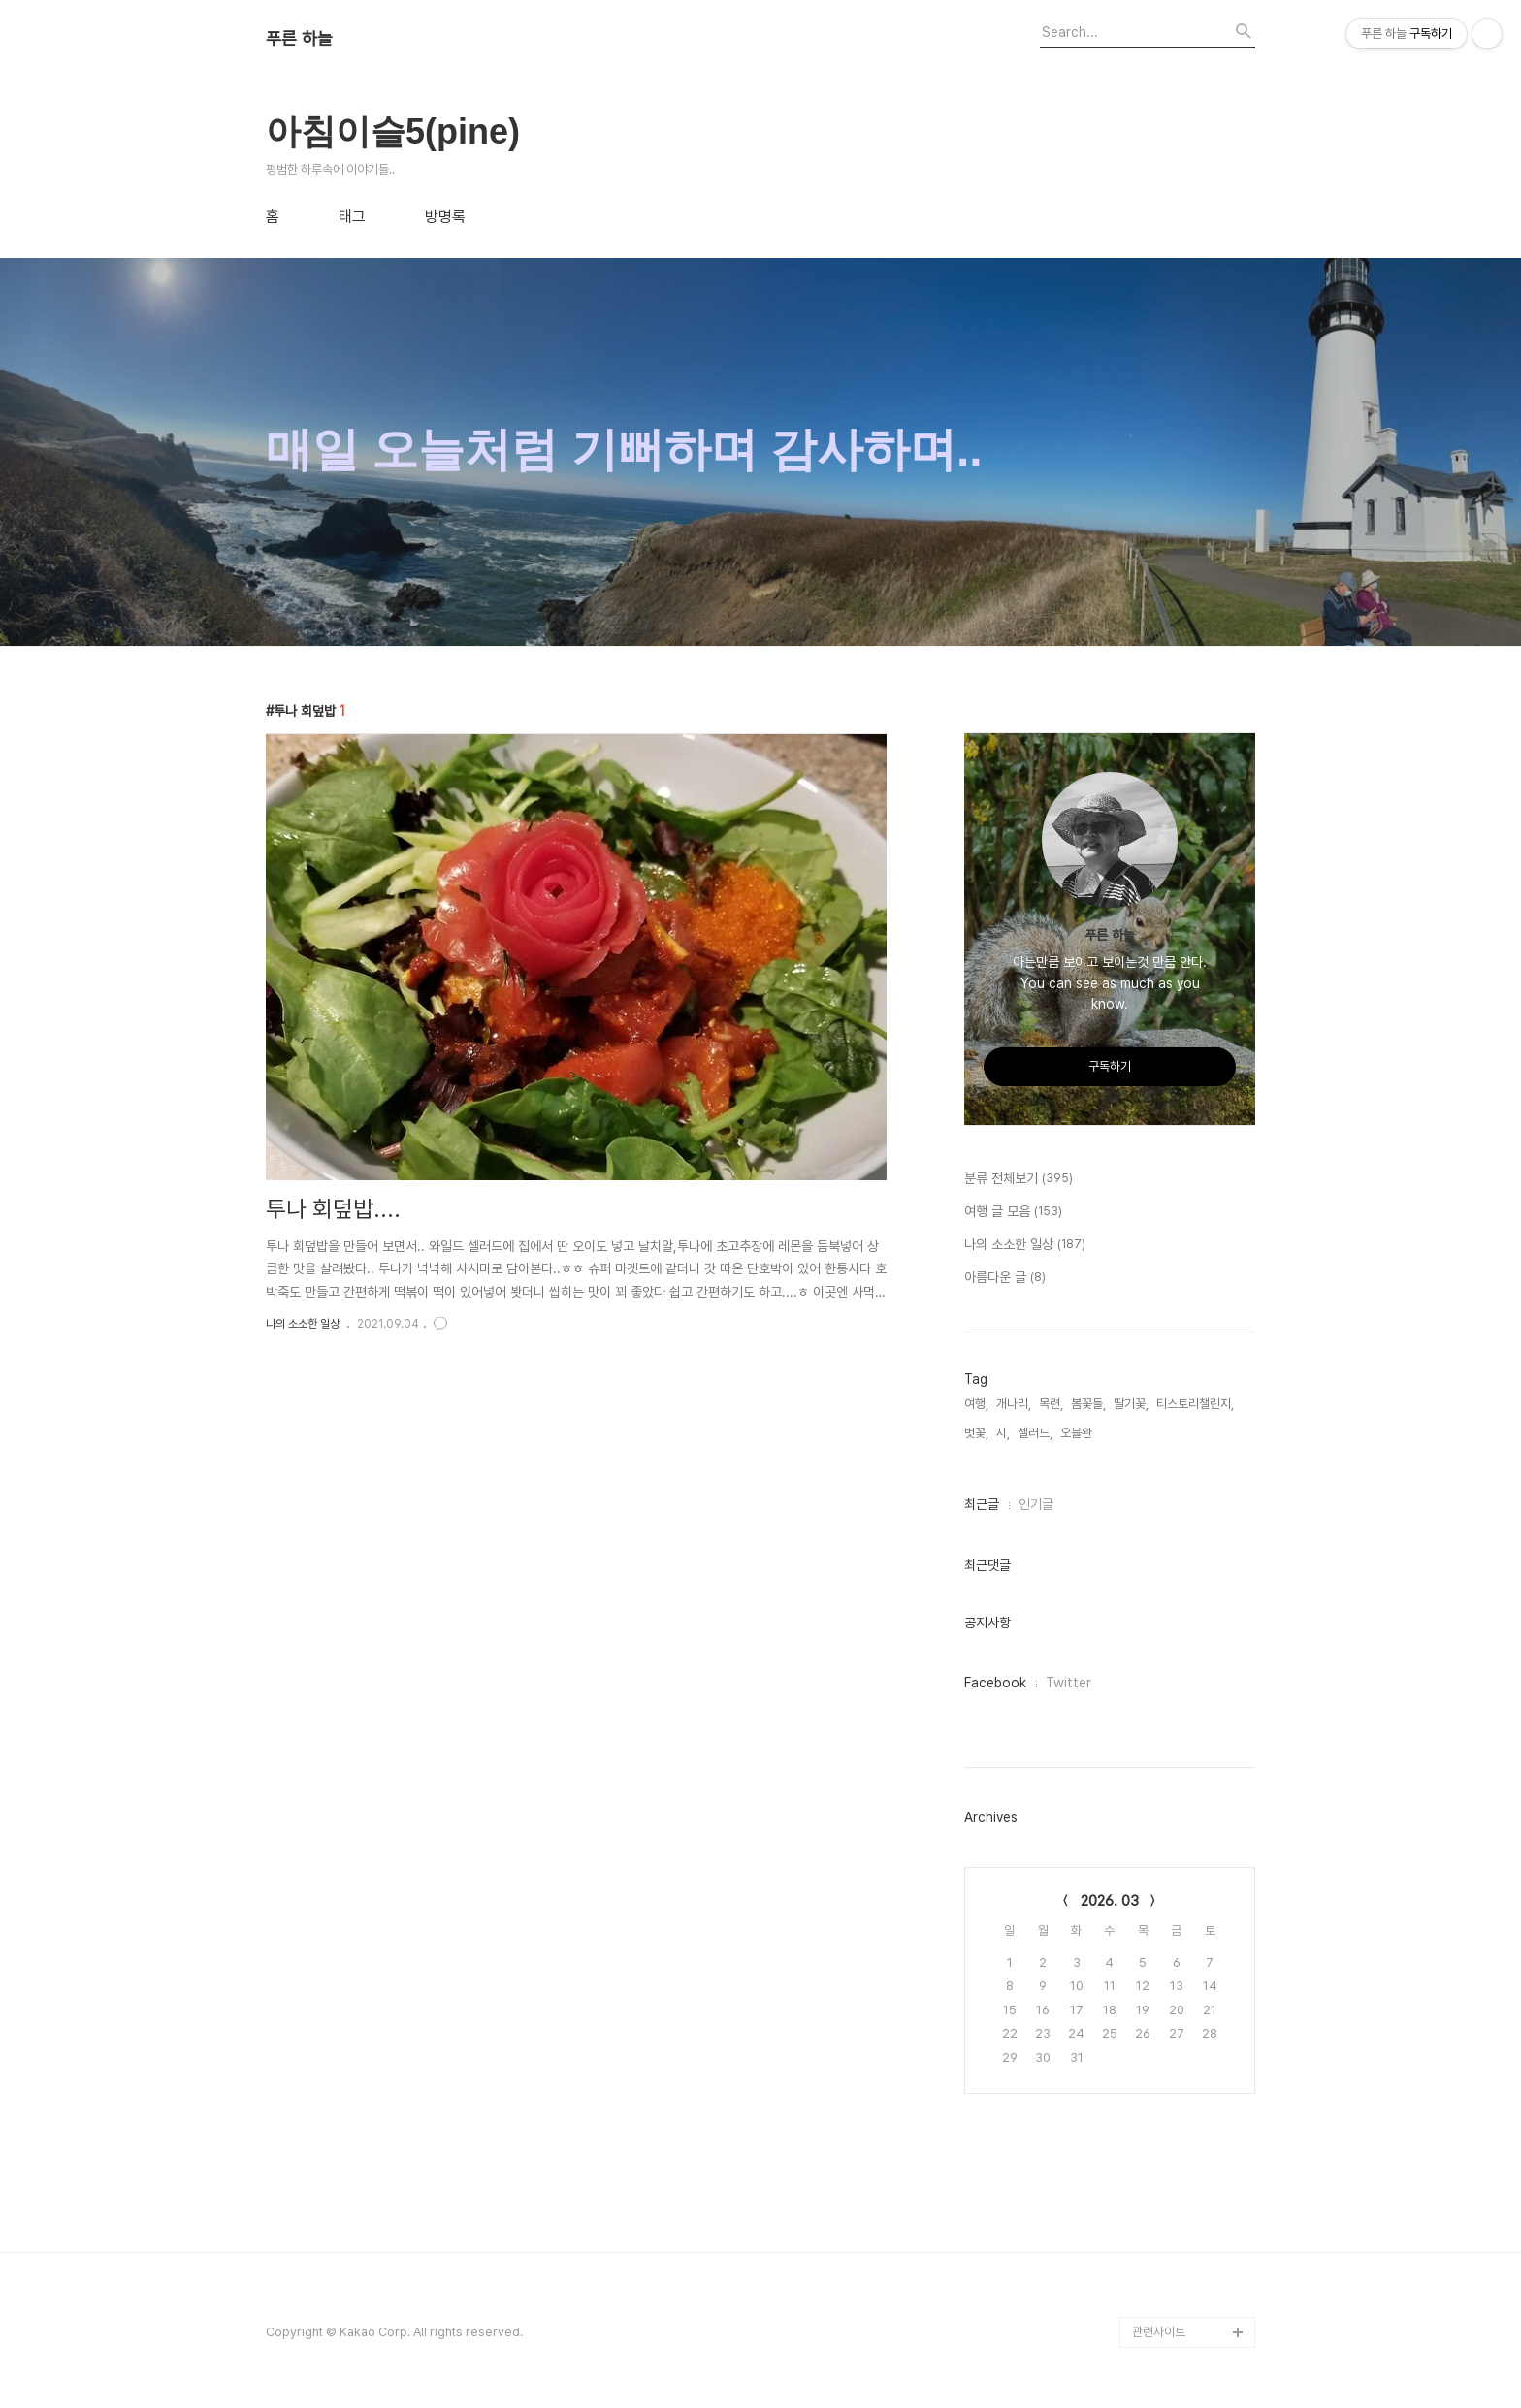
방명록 (445, 217)
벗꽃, (976, 1433)
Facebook (995, 1682)
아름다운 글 (1005, 1278)
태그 (352, 217)
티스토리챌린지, (1195, 1404)
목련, (1051, 1404)
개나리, (1013, 1404)
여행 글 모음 (1013, 1212)
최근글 (981, 1504)
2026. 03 (1110, 1901)
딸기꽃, (1131, 1404)
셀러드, (1035, 1433)
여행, (976, 1404)
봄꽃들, (1088, 1404)
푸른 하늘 (299, 38)
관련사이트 (1158, 2332)
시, (1003, 1433)
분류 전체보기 (1018, 1179)
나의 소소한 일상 (303, 1324)
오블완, (1077, 1433)
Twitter (1068, 1682)
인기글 (1036, 1504)
